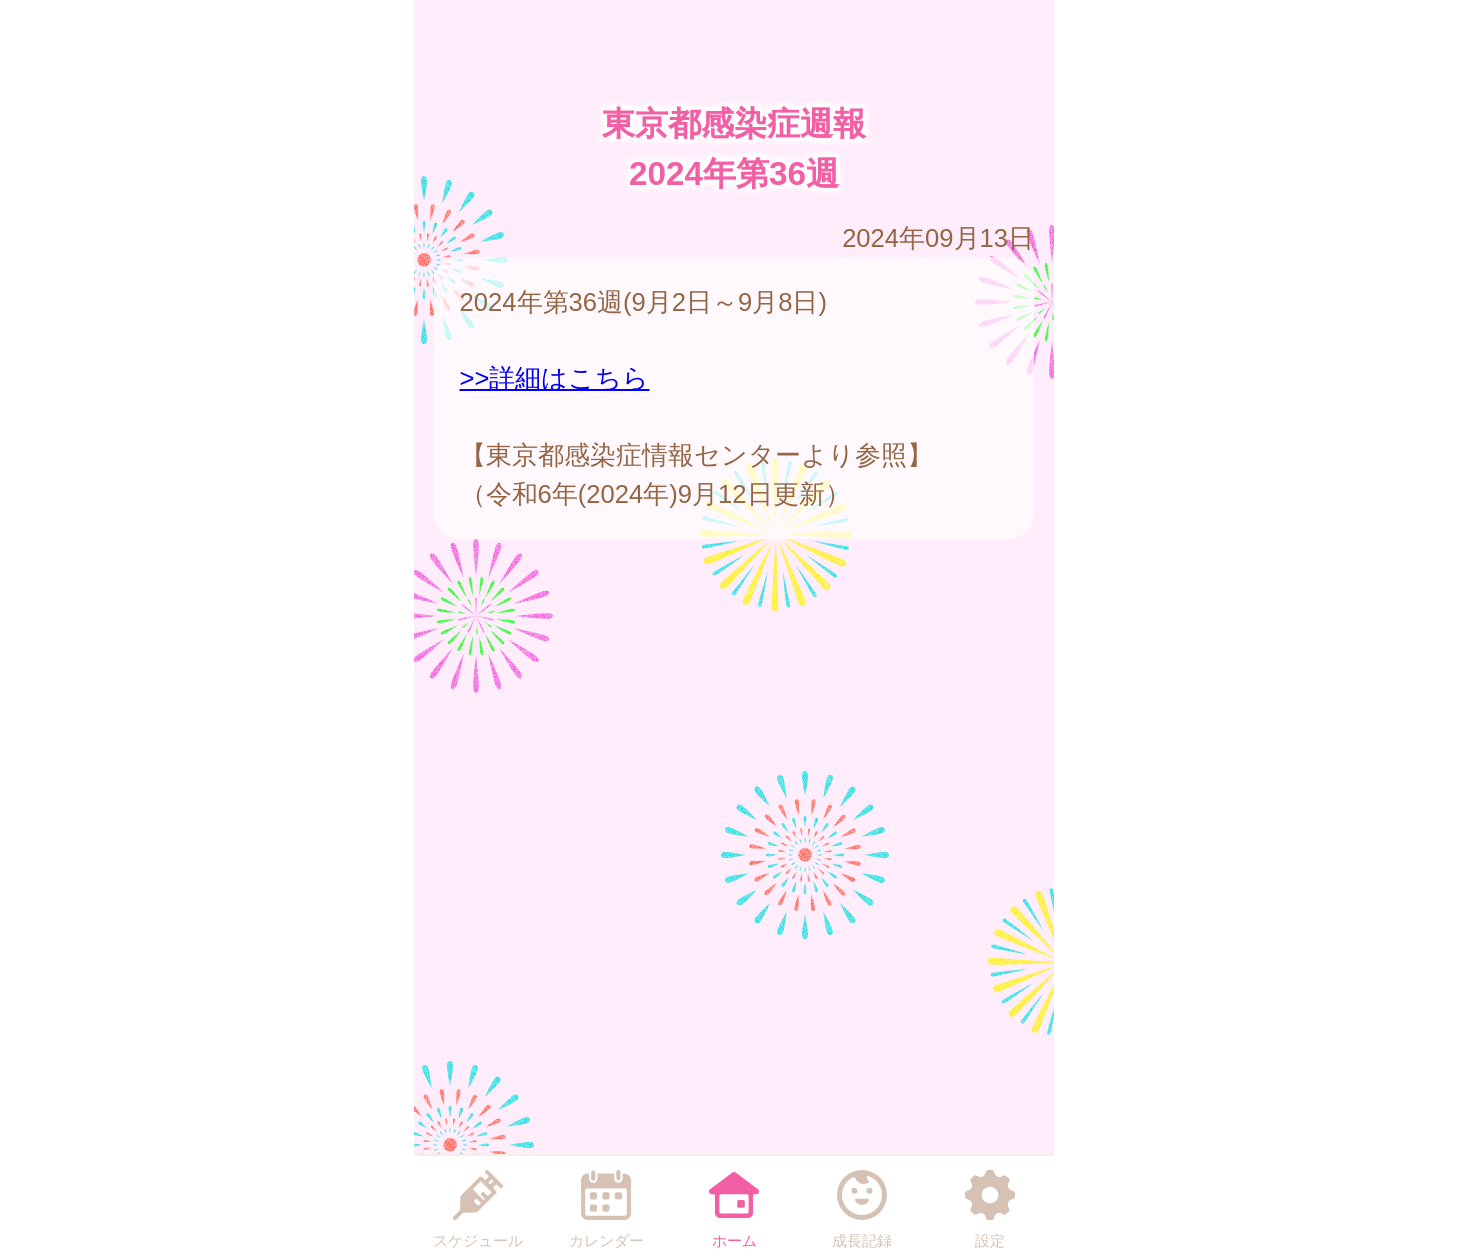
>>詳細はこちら (555, 378)
